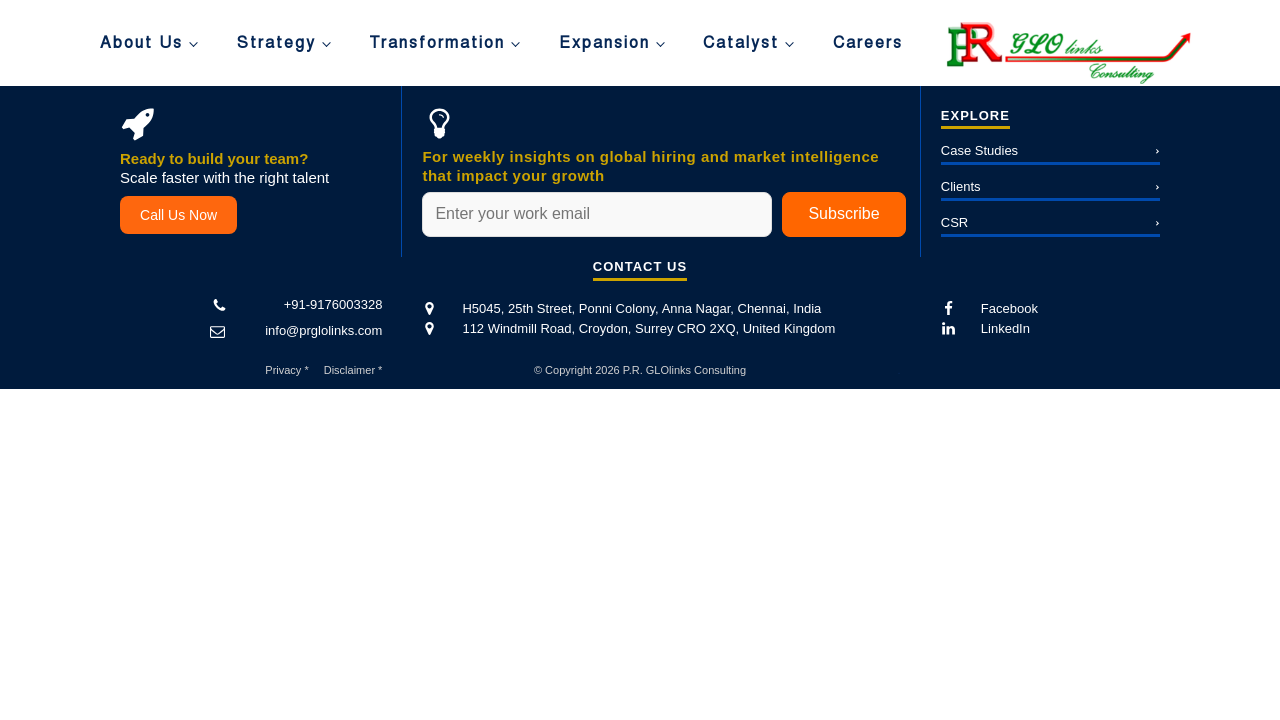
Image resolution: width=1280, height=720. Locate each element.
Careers (868, 42)
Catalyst (741, 42)
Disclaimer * (353, 370)
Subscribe (843, 213)
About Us (141, 42)
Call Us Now (178, 215)
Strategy (276, 42)
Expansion (604, 42)
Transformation (437, 42)
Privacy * (286, 370)
